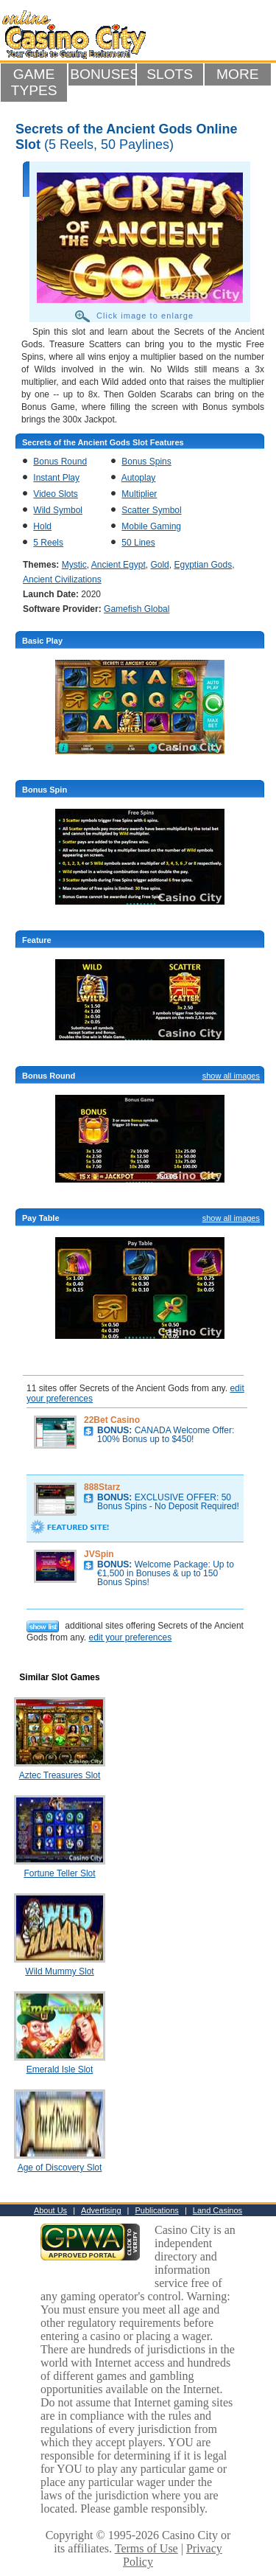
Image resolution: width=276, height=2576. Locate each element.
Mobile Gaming (151, 526)
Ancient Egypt (118, 565)
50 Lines (138, 542)
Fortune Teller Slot (59, 1873)
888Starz (102, 1487)
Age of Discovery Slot (60, 2167)
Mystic (74, 565)
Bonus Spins (146, 461)
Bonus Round (60, 461)
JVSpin (99, 1554)
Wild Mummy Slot (59, 1971)
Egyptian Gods (203, 565)
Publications (157, 2210)
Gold (159, 565)
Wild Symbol (57, 510)
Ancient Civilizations (62, 579)
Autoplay (138, 478)
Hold (42, 526)
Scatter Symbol (151, 510)
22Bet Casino (112, 1420)
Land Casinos (217, 2210)
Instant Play (56, 478)
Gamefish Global (136, 609)
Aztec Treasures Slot (60, 1775)
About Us (50, 2210)
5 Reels (48, 542)
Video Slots (55, 494)
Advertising (101, 2210)
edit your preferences (129, 1637)
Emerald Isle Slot (59, 2069)
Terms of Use (146, 2548)
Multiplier (139, 494)
